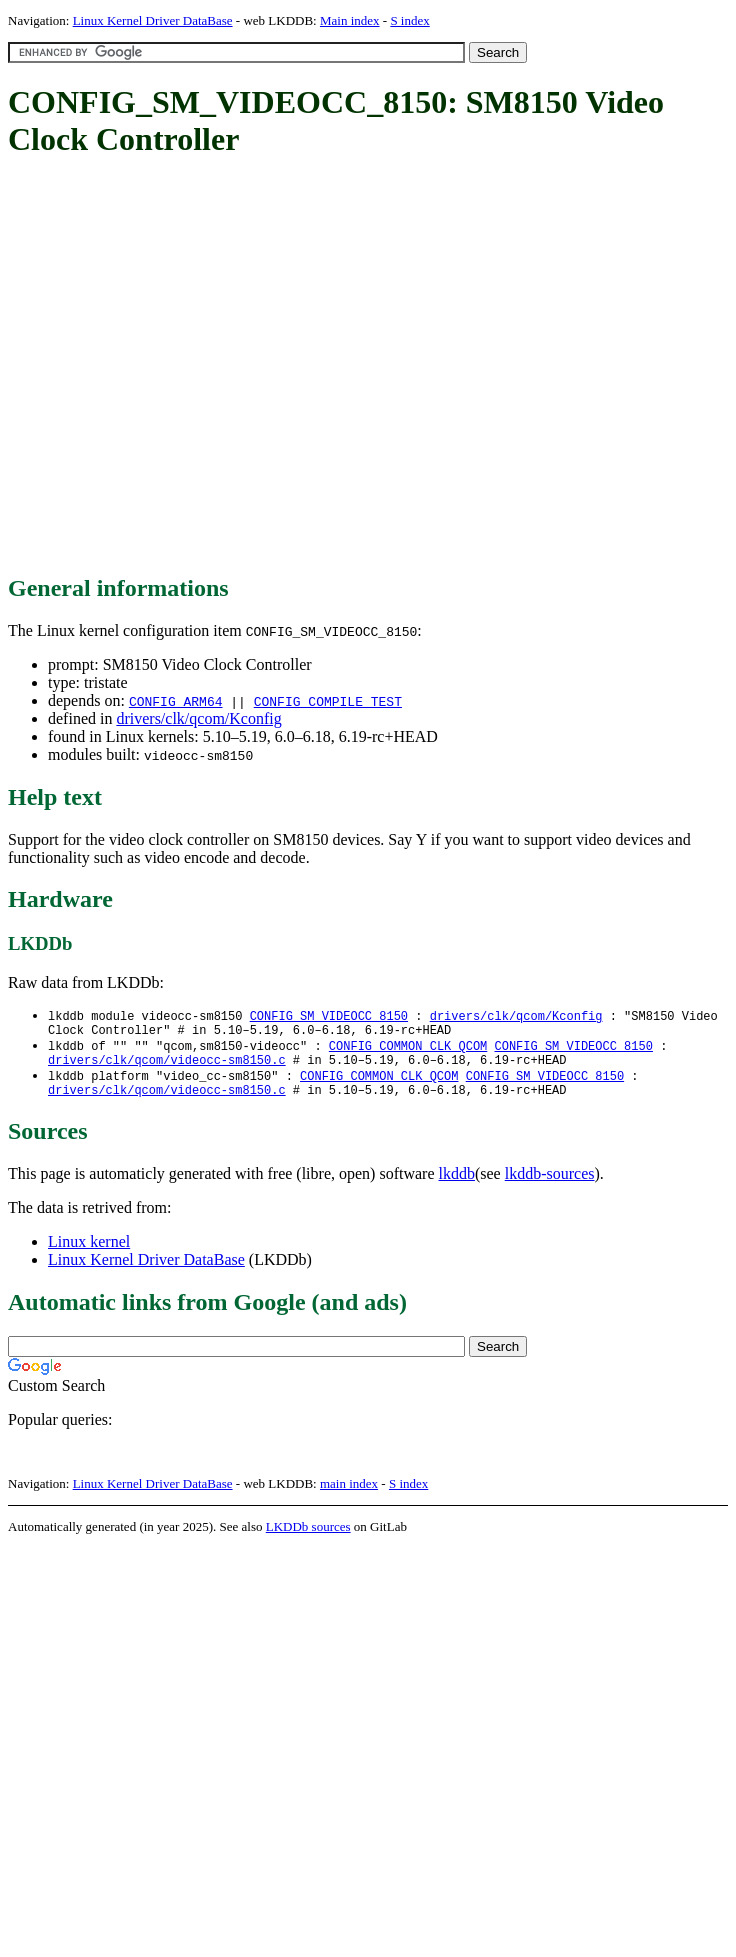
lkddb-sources (550, 1185)
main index (349, 1495)
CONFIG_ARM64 (176, 701)
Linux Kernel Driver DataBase (153, 20)
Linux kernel (89, 1253)
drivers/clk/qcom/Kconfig (198, 718)
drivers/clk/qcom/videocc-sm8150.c (167, 1067)
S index (409, 20)
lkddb (457, 1185)
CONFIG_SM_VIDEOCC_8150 (329, 1016)
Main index (350, 20)
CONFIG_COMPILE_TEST (328, 701)
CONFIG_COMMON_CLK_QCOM (408, 1050)
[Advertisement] (187, 367)
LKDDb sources (308, 1538)
